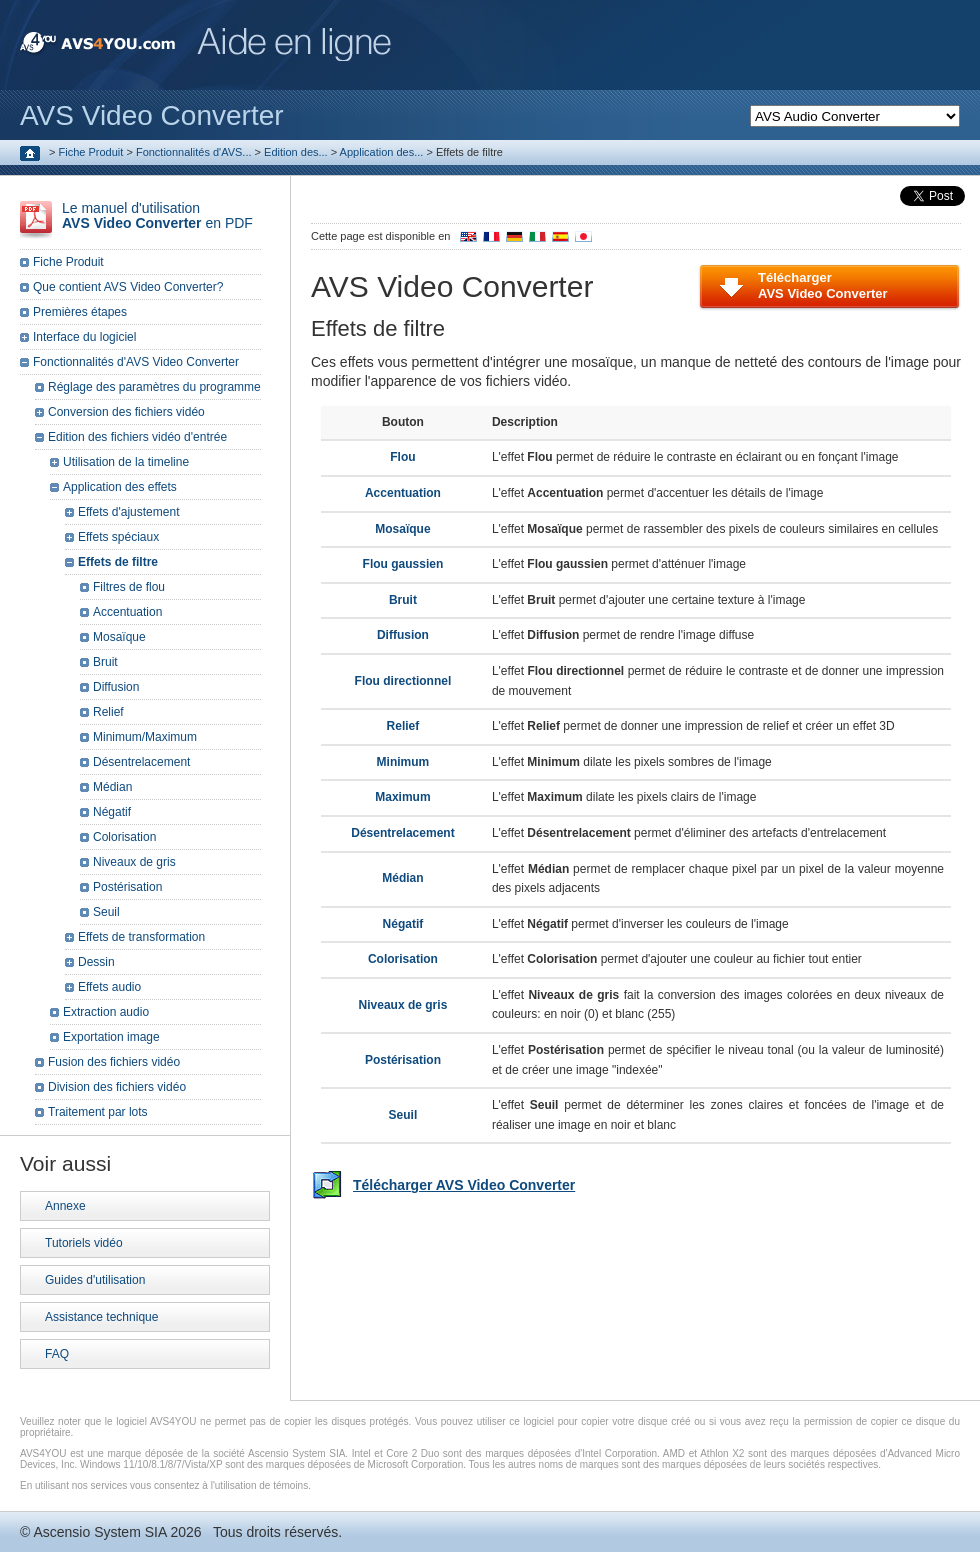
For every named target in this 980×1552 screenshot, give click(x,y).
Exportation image (111, 1037)
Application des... (382, 152)
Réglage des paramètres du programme (154, 387)
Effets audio (109, 987)
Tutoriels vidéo (84, 1243)
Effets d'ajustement (128, 512)
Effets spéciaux (118, 537)
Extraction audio (106, 1012)
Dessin (96, 962)
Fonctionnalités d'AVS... (194, 152)
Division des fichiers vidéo (117, 1087)
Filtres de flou (129, 587)
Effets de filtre (118, 562)
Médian (402, 878)
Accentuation (403, 493)
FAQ (57, 1354)
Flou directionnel (403, 681)
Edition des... (296, 152)
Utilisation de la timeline (126, 462)
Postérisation (403, 1060)
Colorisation (403, 959)
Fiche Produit (91, 152)
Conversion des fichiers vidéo (126, 412)
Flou (402, 457)
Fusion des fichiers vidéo (114, 1062)
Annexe (65, 1206)
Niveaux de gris (403, 1005)
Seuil (403, 1115)
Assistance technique (101, 1317)
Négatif (403, 924)
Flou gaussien (403, 564)
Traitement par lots (98, 1112)
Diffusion (403, 635)
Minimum (403, 762)
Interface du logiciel (84, 337)
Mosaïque (402, 529)
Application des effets (120, 487)
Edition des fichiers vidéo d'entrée (137, 437)
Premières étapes (80, 312)
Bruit (403, 600)
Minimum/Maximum (145, 737)
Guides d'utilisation (95, 1280)
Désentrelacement (402, 833)
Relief (403, 726)
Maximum (402, 797)
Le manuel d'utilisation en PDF (157, 215)
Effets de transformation (141, 937)
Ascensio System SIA (99, 1532)
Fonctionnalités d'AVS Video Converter (136, 362)
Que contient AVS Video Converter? (128, 287)
